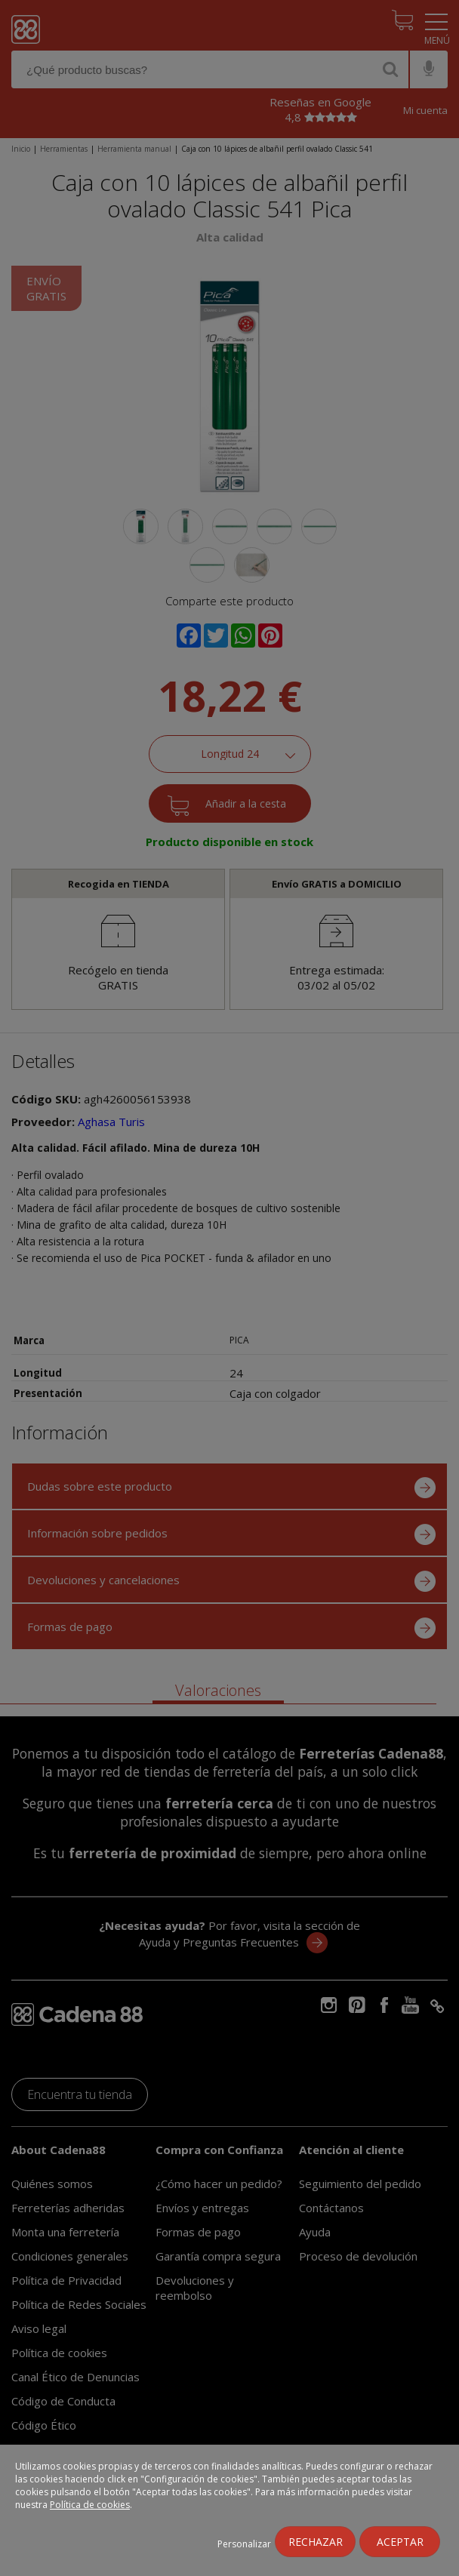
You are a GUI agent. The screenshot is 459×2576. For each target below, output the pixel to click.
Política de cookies (90, 2504)
